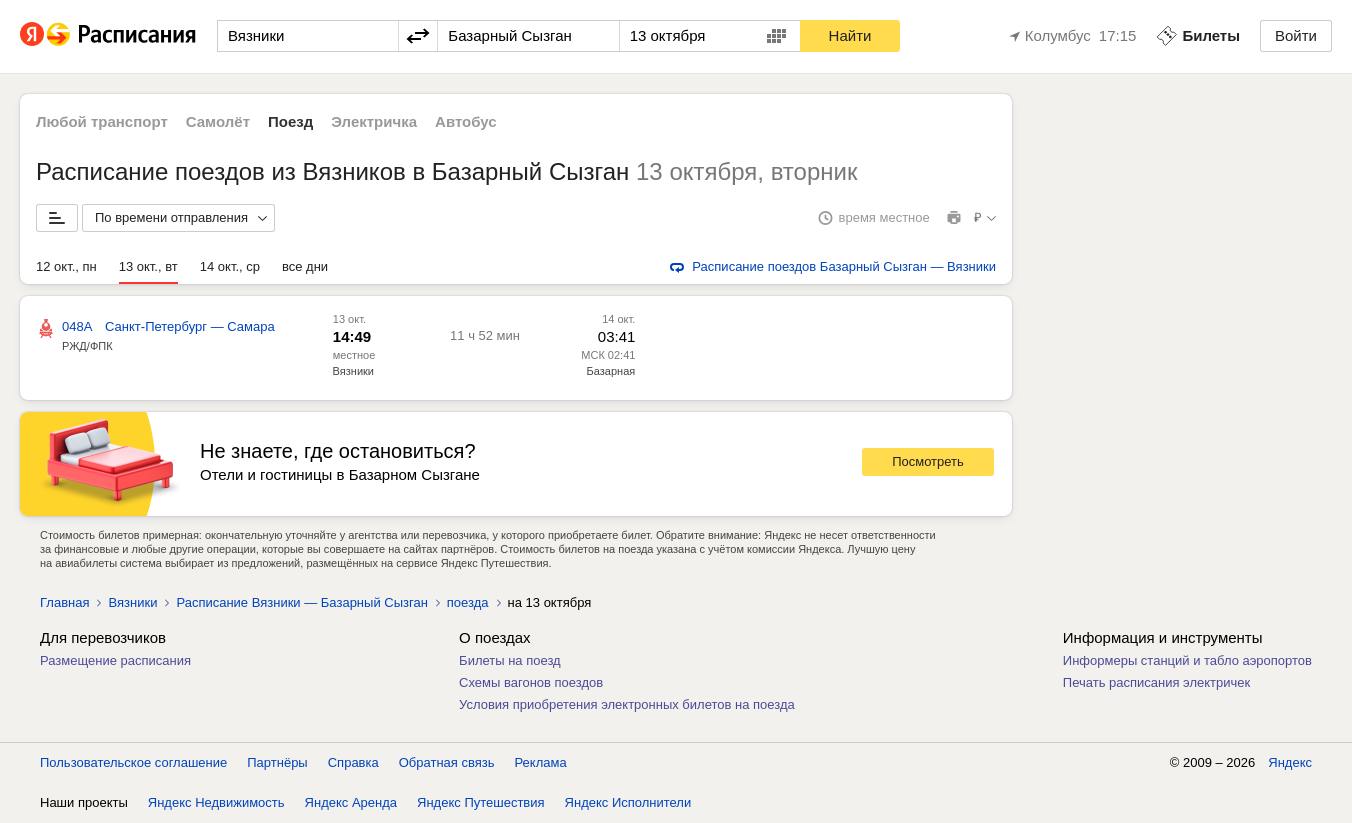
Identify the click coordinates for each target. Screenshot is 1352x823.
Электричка (374, 121)
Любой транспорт (102, 121)
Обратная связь (447, 762)
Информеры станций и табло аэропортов (1187, 660)
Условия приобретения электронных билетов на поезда (627, 704)
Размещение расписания (115, 660)
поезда (468, 602)
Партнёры (277, 762)
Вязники (353, 371)
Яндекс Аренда (351, 802)
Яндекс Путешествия (481, 802)
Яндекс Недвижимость (216, 802)
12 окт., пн (66, 266)
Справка (353, 762)
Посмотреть (928, 461)
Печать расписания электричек (1156, 682)
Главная (64, 602)
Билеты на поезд (510, 660)
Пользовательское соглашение (133, 762)
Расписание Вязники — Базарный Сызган (301, 602)
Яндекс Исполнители (628, 802)
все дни (305, 266)
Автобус (466, 121)
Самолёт (218, 121)
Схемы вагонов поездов (531, 682)
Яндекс (1290, 762)
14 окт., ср (230, 266)
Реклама (541, 762)
